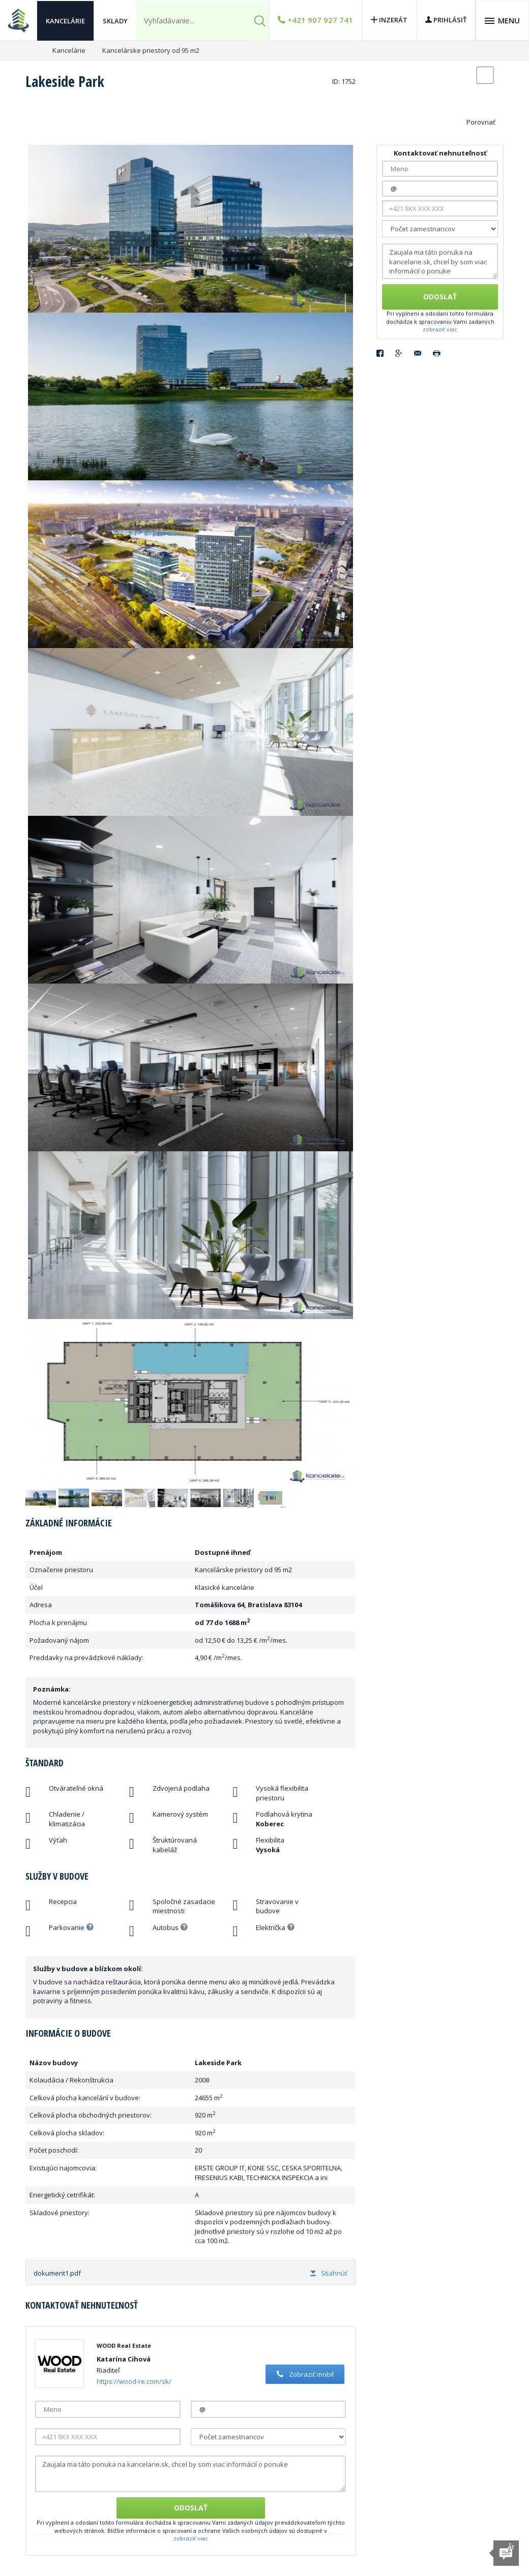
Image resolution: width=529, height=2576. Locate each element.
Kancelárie (65, 20)
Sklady (115, 20)
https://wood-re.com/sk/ (134, 2381)
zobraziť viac (190, 2538)
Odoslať (191, 2507)
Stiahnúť (328, 2273)
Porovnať (480, 122)
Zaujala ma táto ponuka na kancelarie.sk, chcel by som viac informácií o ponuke (190, 2474)
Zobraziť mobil (304, 2374)
